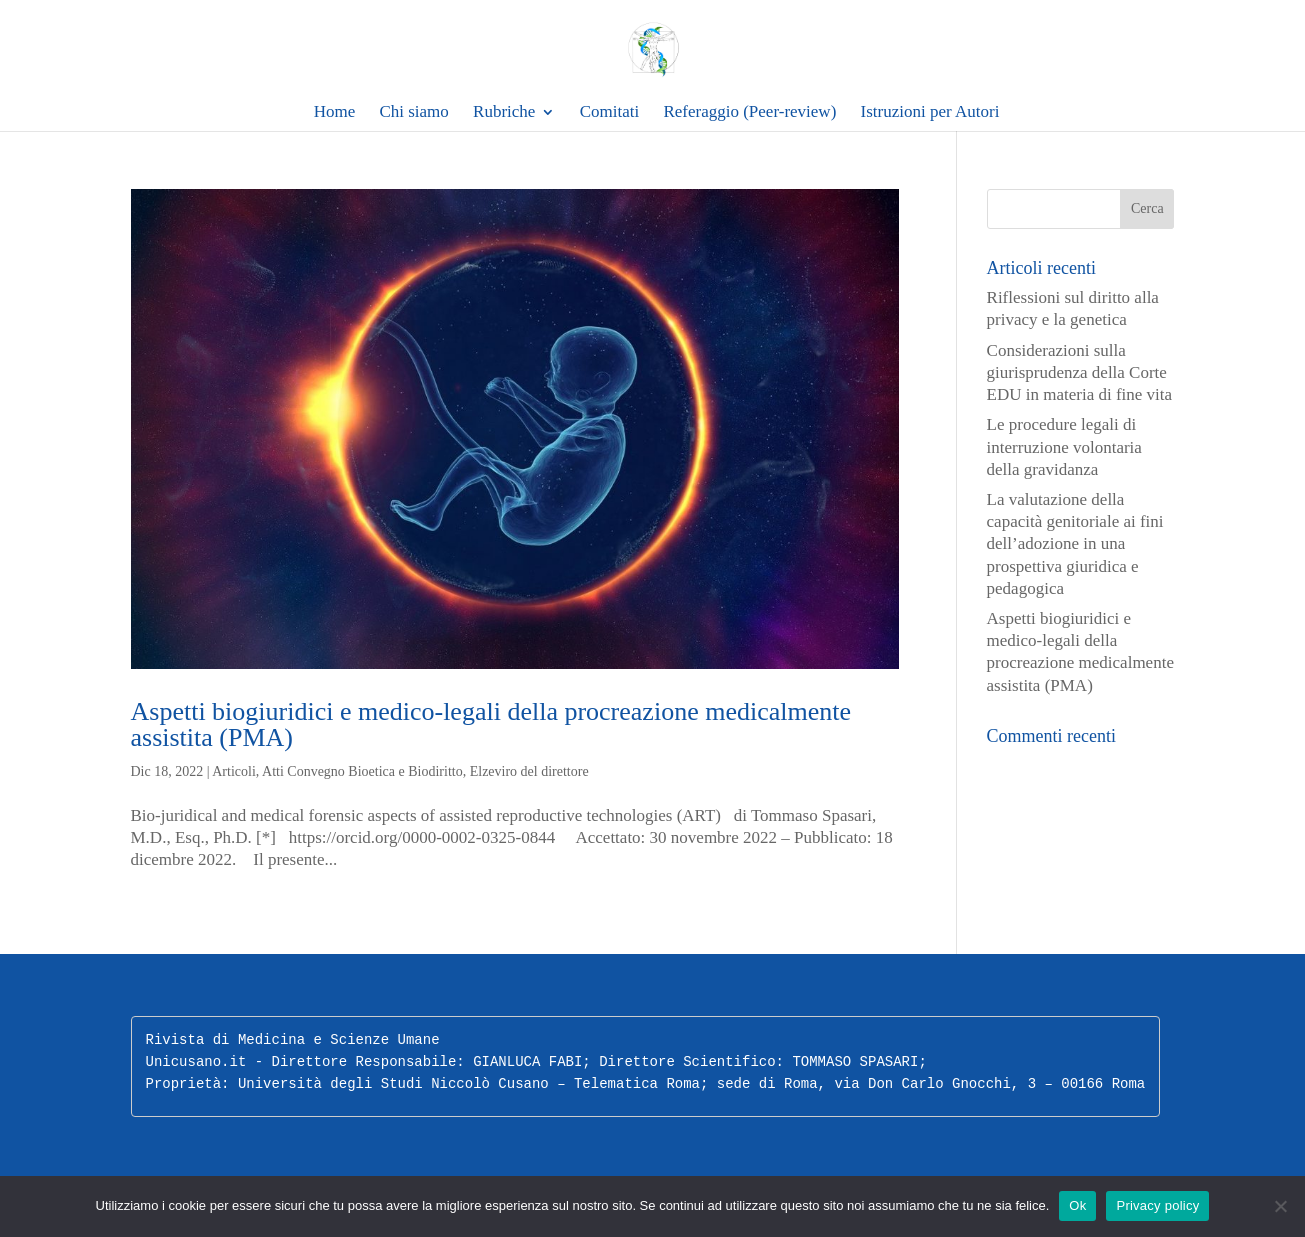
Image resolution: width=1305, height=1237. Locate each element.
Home (335, 112)
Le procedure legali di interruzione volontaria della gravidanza (1064, 446)
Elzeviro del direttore (529, 771)
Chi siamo (413, 112)
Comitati (610, 112)
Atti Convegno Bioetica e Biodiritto (362, 771)
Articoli (234, 771)
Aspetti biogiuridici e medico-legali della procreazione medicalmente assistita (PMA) (491, 724)
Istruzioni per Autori (930, 112)
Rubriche (504, 112)
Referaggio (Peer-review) (749, 112)
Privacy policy (1157, 1205)
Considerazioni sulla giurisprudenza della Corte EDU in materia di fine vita (1080, 372)
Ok (1077, 1205)
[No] (1280, 1206)
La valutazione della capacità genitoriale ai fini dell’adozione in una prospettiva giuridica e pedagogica (1075, 543)
